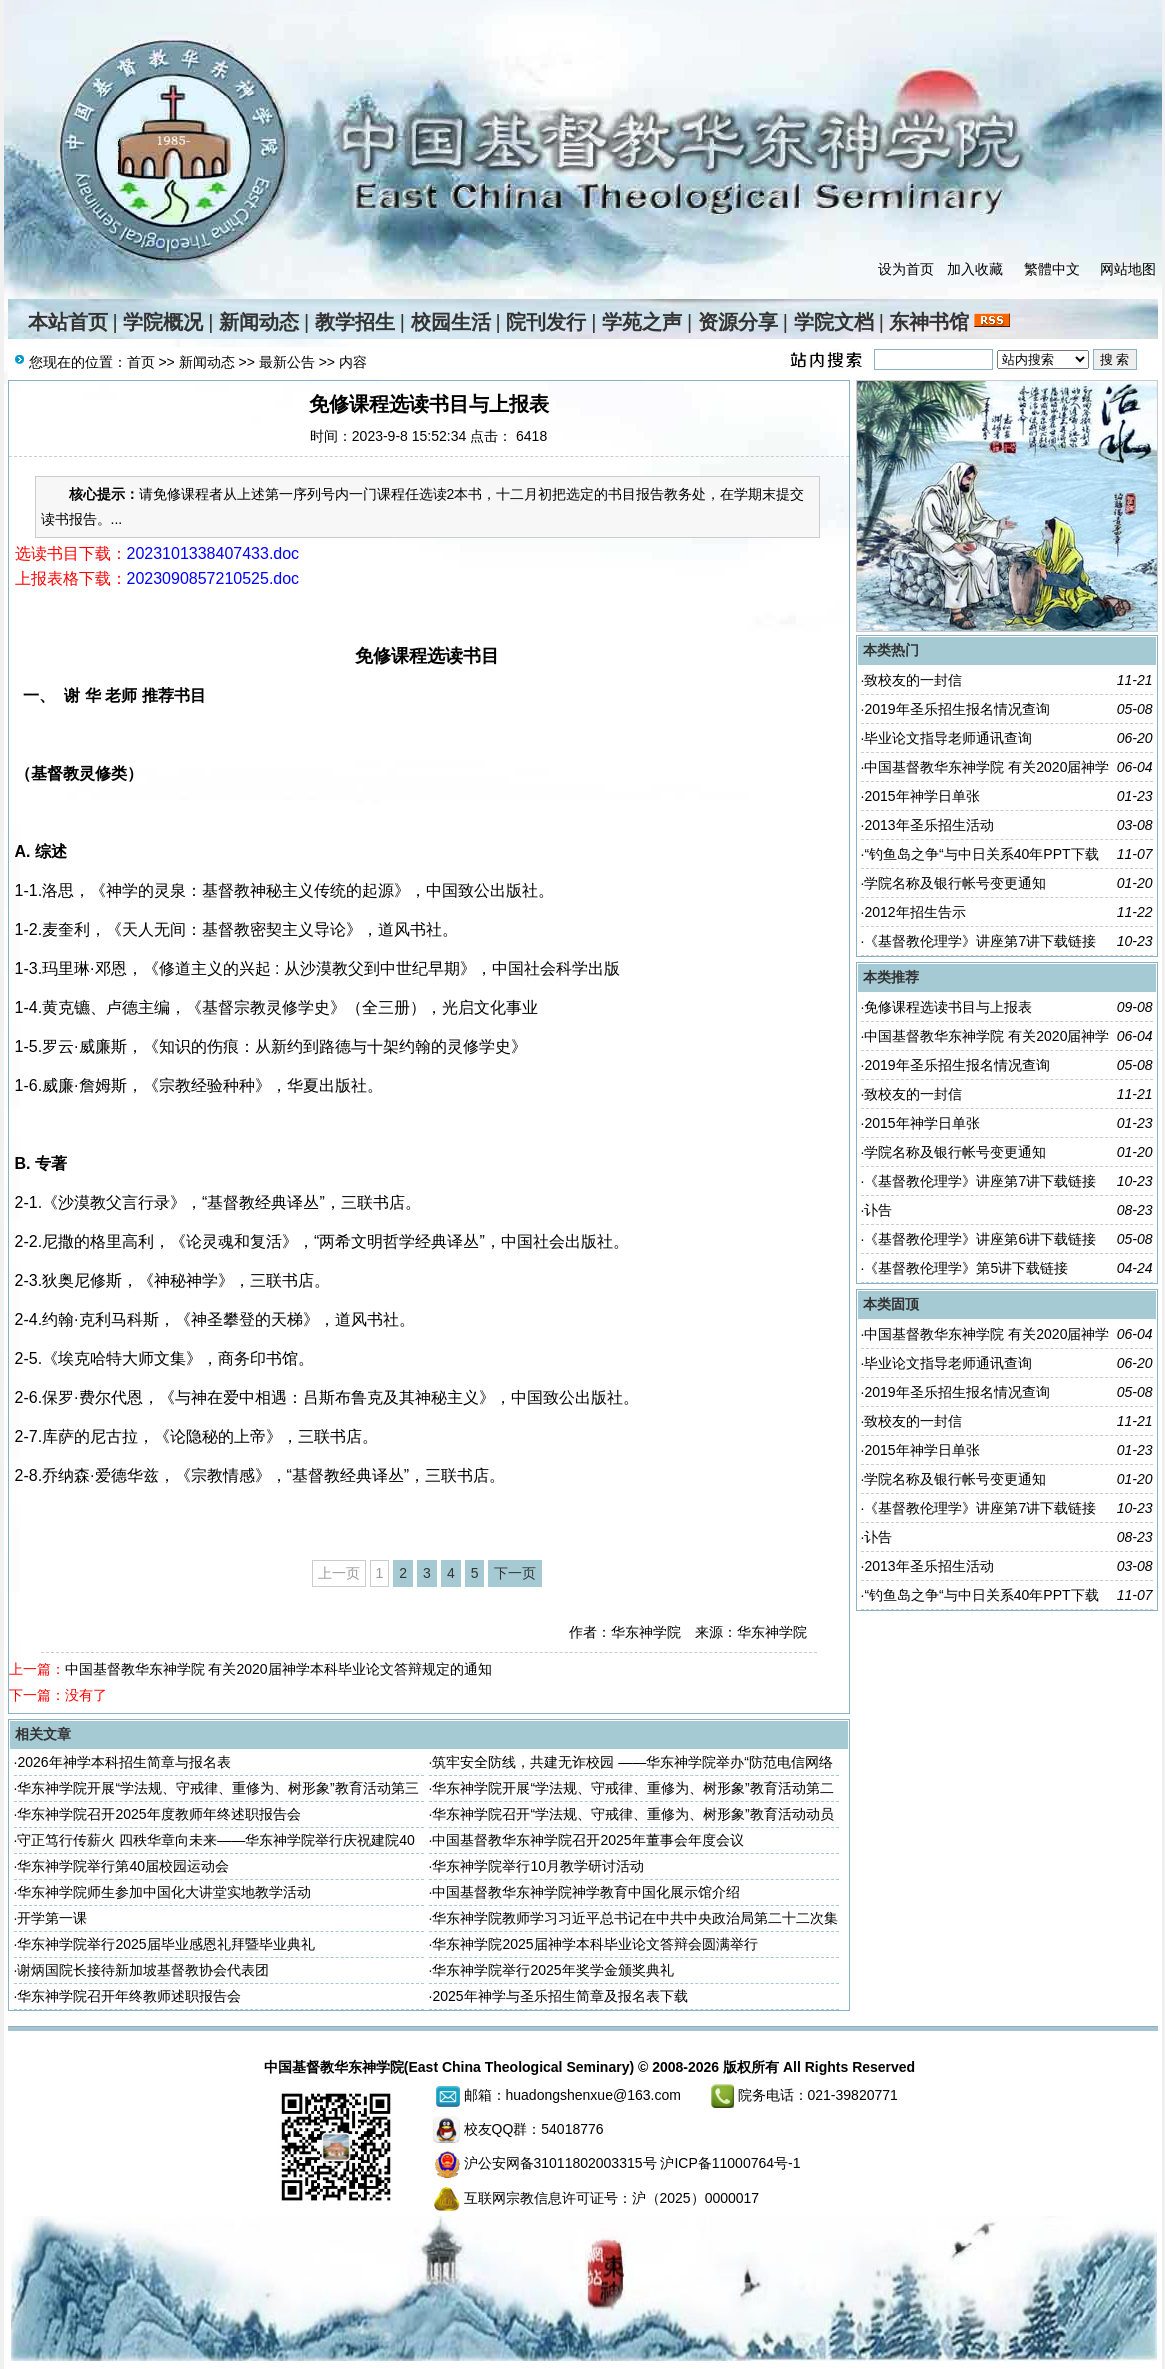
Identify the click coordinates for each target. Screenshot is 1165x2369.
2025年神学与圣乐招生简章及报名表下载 (559, 1996)
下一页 (515, 1573)
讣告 (878, 1210)
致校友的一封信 (913, 680)
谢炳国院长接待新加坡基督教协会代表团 (143, 1970)
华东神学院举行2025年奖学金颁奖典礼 (552, 1970)
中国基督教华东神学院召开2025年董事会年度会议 (587, 1840)
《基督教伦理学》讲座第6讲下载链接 (980, 1239)
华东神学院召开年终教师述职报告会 (129, 1996)
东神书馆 (929, 322)
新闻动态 (259, 322)
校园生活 (451, 322)
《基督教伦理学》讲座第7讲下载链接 (980, 941)
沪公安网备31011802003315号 (560, 2163)
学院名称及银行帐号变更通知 (955, 883)
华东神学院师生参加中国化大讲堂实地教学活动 (164, 1892)
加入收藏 (975, 269)
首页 (141, 362)
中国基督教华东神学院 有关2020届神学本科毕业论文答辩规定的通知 (278, 1669)
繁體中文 (1052, 269)
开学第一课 (52, 1918)
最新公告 (287, 362)
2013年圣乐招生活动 (928, 825)
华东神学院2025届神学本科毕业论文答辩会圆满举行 (594, 1944)
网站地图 (1128, 269)
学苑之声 (642, 322)
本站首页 (68, 322)
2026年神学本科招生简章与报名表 (123, 1762)
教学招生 (355, 322)
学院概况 (163, 322)
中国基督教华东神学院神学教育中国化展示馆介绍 (586, 1892)
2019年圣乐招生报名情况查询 (956, 709)
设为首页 (906, 269)
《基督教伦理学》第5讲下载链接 (966, 1268)
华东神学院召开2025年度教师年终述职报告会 (158, 1814)
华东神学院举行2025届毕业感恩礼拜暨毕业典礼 (165, 1944)
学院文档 (834, 322)
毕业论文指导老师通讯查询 (948, 738)
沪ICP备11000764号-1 (730, 2163)
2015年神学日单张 (921, 796)
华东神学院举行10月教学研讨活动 (538, 1866)
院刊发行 (546, 322)
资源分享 (738, 322)
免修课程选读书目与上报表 (948, 1007)
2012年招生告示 (914, 912)
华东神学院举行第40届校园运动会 (123, 1866)
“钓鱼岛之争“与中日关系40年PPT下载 (981, 854)
